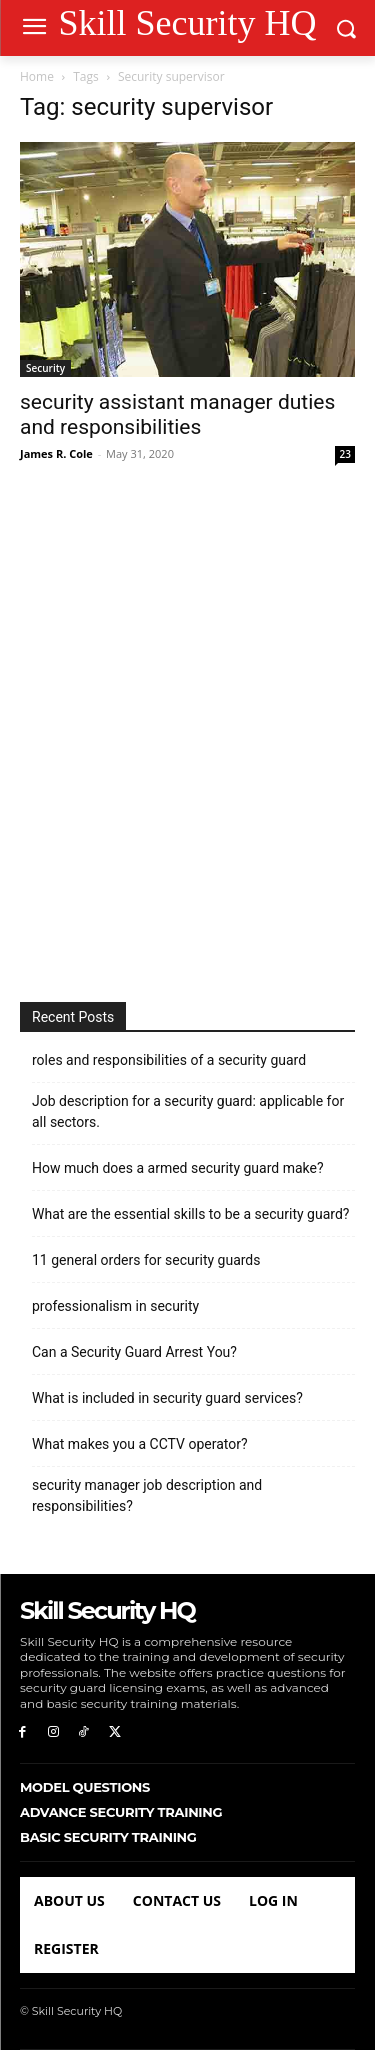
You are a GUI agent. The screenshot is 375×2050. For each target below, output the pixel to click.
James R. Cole (56, 453)
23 (345, 454)
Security (45, 368)
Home (37, 76)
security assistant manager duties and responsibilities (177, 414)
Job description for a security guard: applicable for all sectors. (188, 1111)
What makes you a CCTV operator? (140, 1444)
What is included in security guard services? (167, 1398)
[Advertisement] (187, 734)
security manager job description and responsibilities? (147, 1495)
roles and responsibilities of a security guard (169, 1060)
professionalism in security (115, 1306)
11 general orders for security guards (146, 1260)
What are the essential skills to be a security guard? (190, 1214)
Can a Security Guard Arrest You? (134, 1352)
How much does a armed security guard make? (178, 1168)
